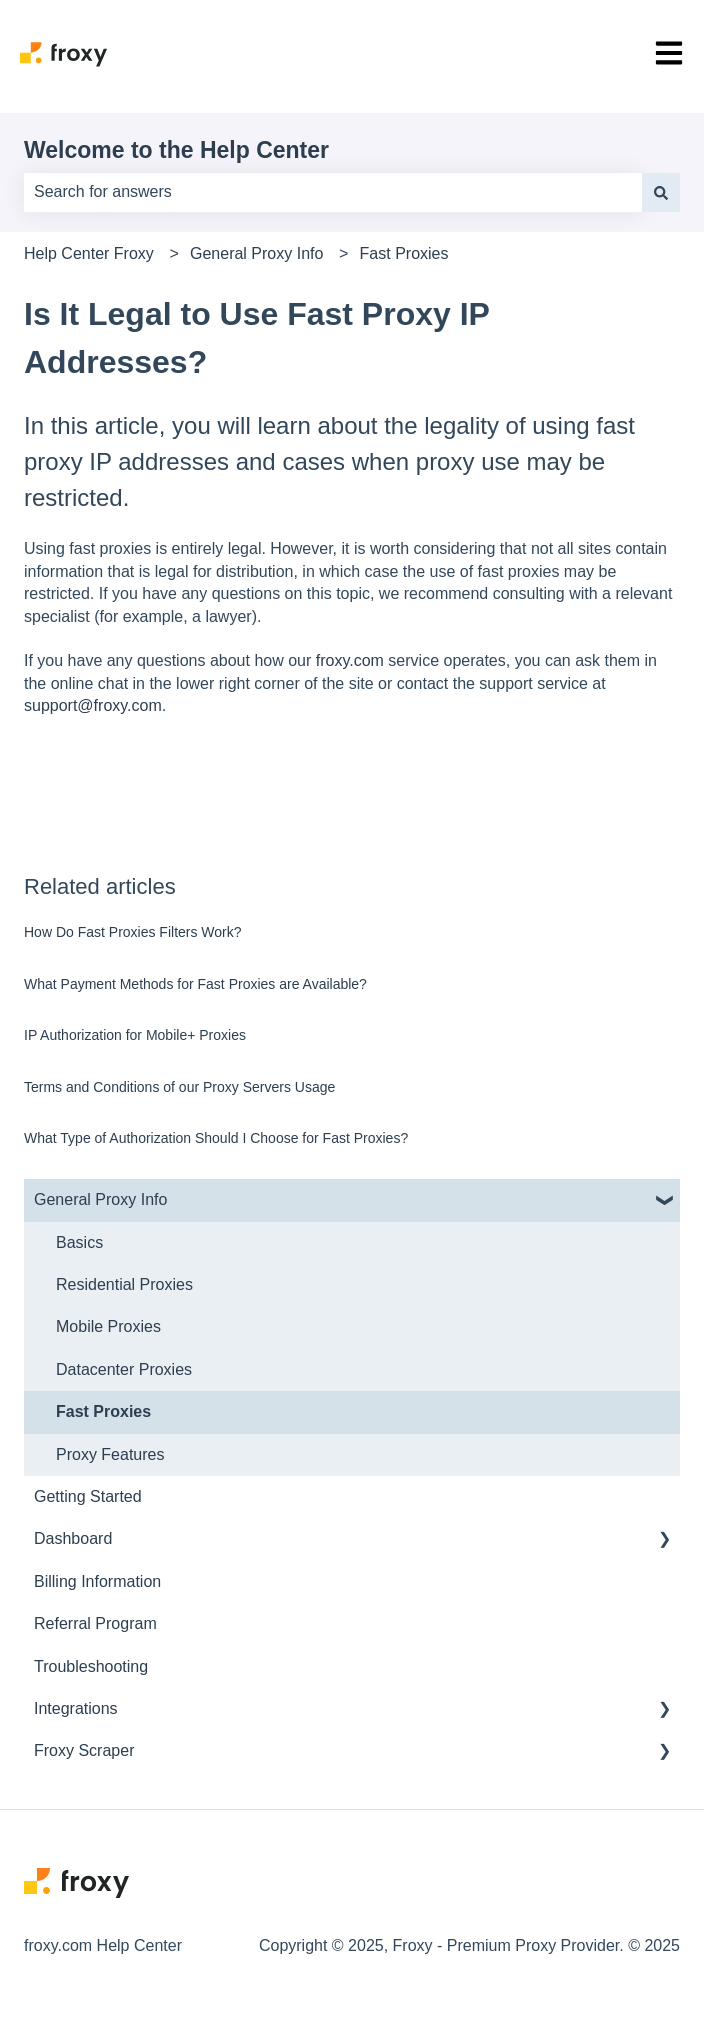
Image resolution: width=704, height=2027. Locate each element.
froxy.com (347, 660)
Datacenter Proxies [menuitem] (124, 1369)
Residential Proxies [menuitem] (124, 1284)
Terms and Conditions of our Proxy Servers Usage (179, 1087)
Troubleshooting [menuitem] (91, 1666)
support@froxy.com (93, 705)
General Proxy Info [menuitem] (100, 1199)
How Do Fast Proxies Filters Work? (133, 932)
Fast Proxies (404, 253)
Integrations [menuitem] (76, 1708)
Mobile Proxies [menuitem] (108, 1326)
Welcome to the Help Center (176, 150)
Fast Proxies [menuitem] (103, 1411)
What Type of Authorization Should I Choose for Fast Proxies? (216, 1138)
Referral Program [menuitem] (95, 1623)
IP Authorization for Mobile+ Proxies (135, 1035)
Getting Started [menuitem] (88, 1496)
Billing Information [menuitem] (97, 1581)
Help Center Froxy (89, 253)
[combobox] (333, 192)
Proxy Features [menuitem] (110, 1454)
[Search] (661, 192)
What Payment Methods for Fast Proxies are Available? (195, 984)
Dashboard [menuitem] (73, 1538)
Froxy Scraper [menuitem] (84, 1750)
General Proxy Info (256, 253)
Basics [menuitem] (79, 1242)
